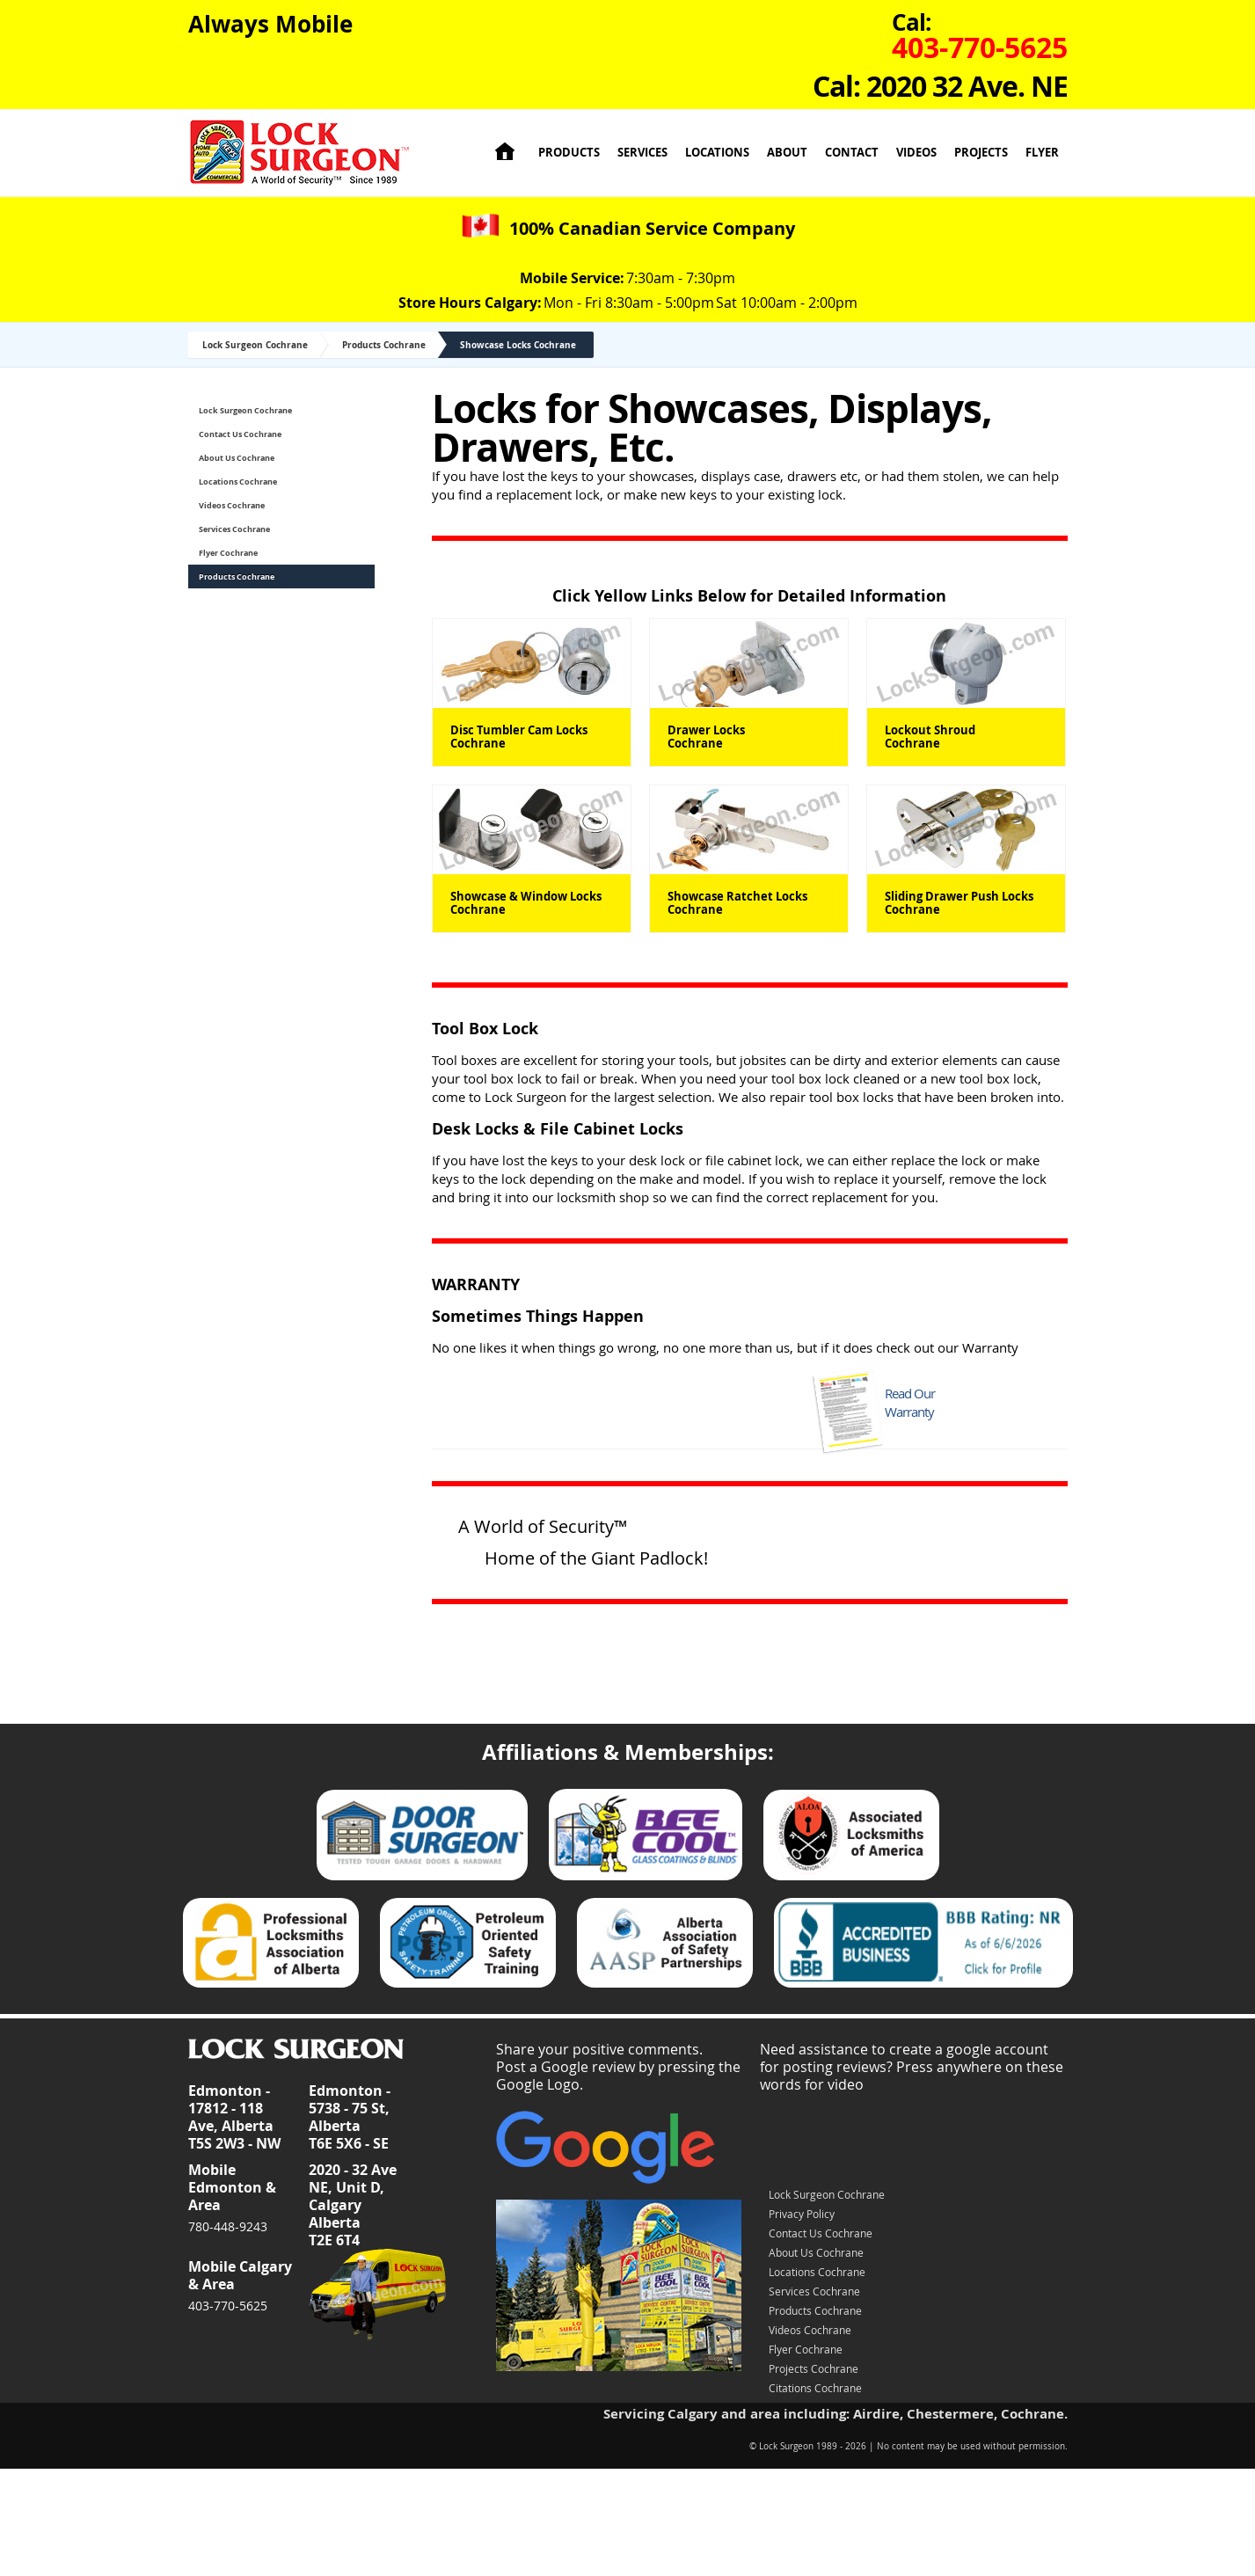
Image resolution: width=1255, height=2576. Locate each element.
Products (569, 152)
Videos (916, 152)
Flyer (1042, 152)
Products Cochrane (384, 345)
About (787, 152)
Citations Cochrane (815, 2388)
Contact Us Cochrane (240, 434)
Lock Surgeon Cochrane (255, 345)
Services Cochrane (234, 529)
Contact (852, 152)
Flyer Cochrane (228, 552)
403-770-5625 (227, 2305)
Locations (717, 152)
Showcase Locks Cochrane (518, 345)
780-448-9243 (227, 2226)
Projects (981, 152)
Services (642, 152)
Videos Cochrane (232, 505)
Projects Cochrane (813, 2368)
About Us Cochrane (236, 457)
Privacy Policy (802, 2214)
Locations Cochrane (238, 481)
